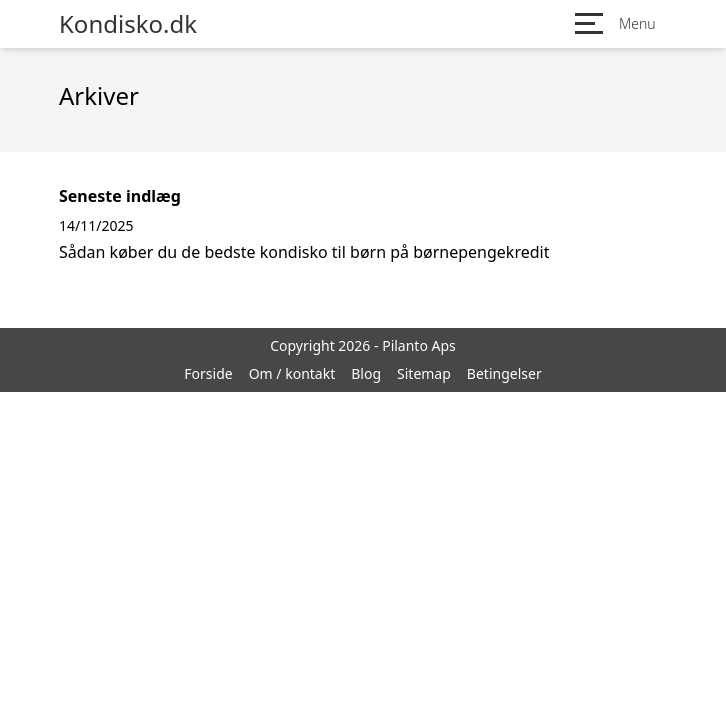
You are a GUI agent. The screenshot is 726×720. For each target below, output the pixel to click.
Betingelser (504, 373)
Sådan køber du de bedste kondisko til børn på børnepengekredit (304, 252)
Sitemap (424, 373)
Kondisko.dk (128, 24)
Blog (366, 373)
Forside (208, 373)
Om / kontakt (292, 373)
